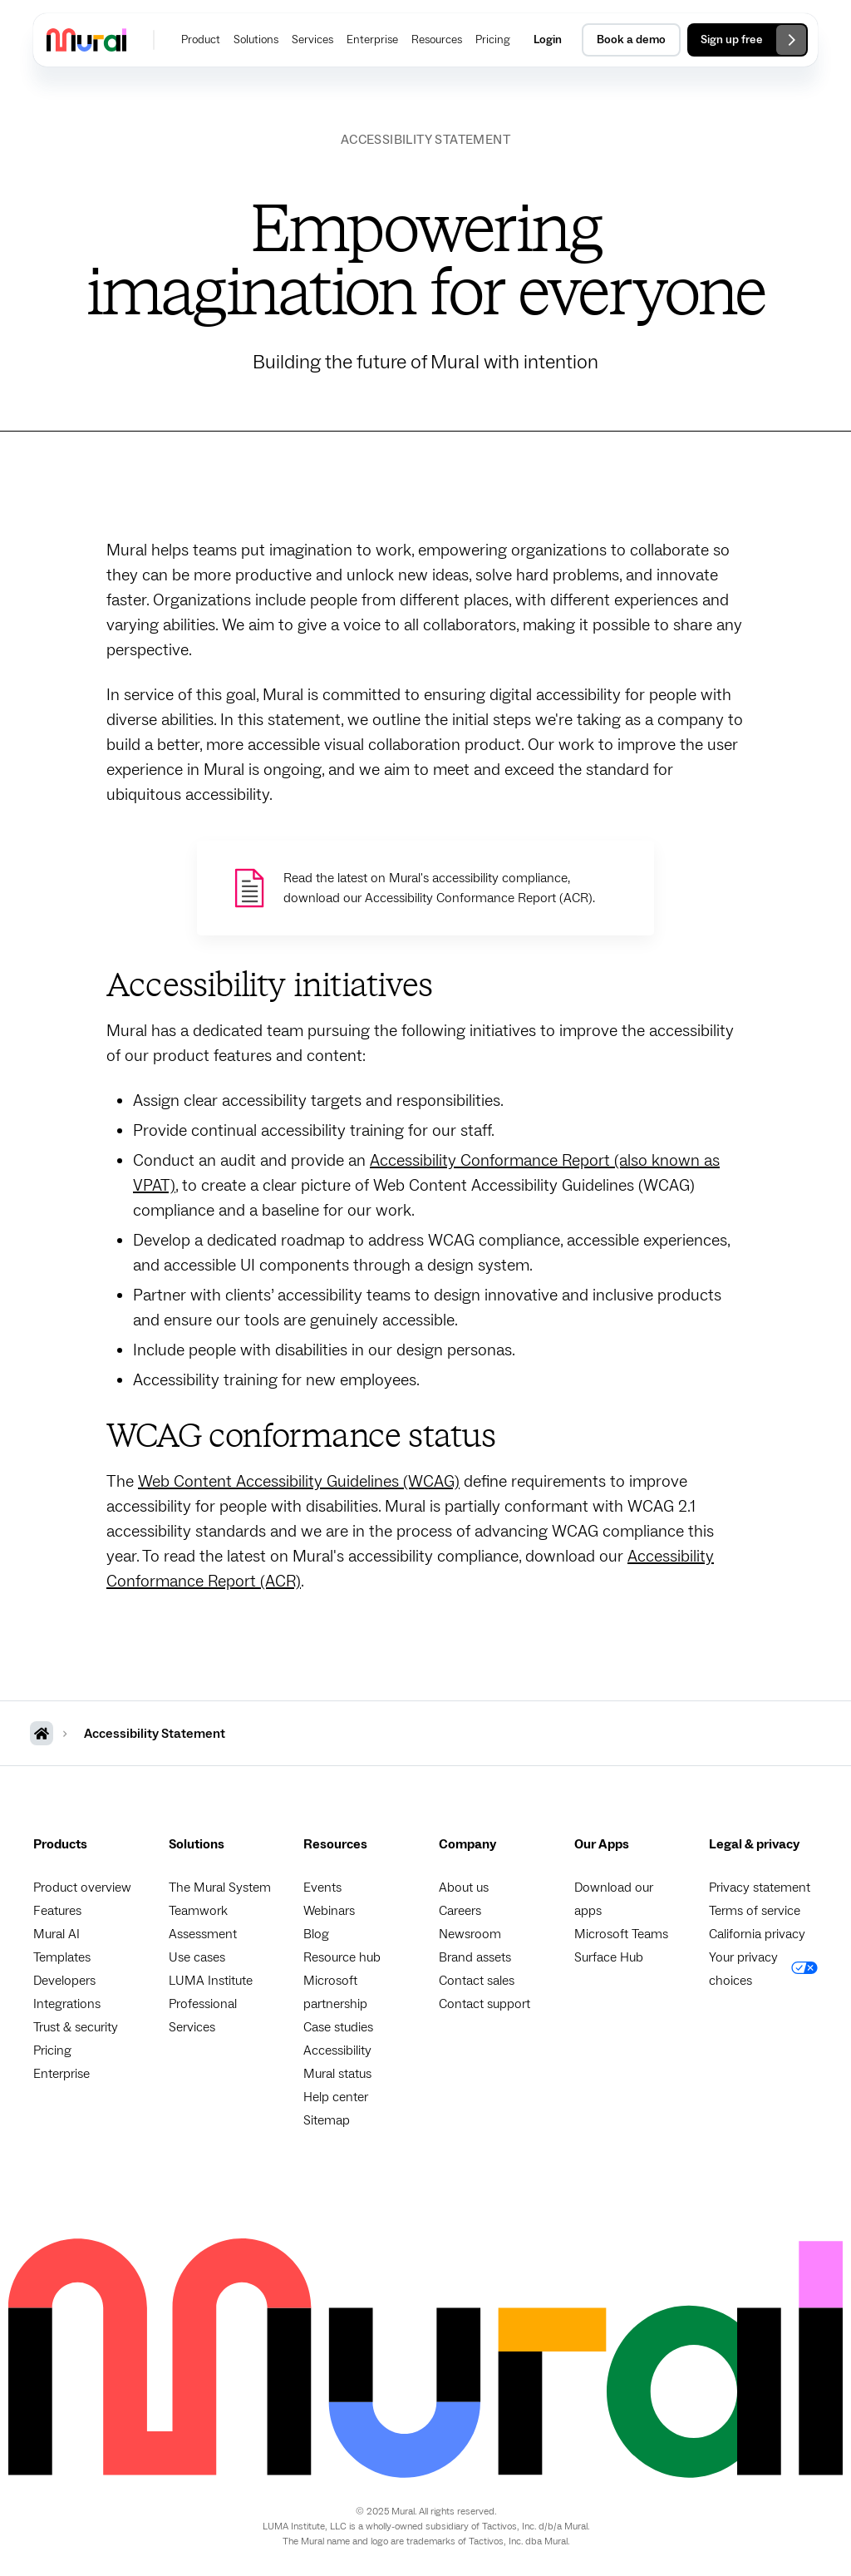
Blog (316, 1934)
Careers (460, 1910)
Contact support (484, 2004)
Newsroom (470, 1934)
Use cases (197, 1957)
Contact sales (476, 1980)
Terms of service (754, 1910)
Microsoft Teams (621, 1934)
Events (322, 1887)
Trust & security (75, 2027)
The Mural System (220, 1887)
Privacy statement (759, 1887)
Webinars (329, 1910)
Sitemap (326, 2120)
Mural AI (56, 1934)
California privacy (757, 1934)
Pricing (52, 2050)
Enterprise (61, 2073)
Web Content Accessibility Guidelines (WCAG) (299, 1482)
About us (464, 1887)
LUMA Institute (211, 1980)
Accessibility (337, 2050)
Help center (335, 2097)
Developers (64, 1980)
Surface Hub (608, 1957)
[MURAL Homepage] (41, 1733)
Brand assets (475, 1957)
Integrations (67, 2004)
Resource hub (342, 1957)
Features (57, 1910)
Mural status (337, 2073)
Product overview (82, 1887)
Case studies (338, 2027)
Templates (62, 1957)
